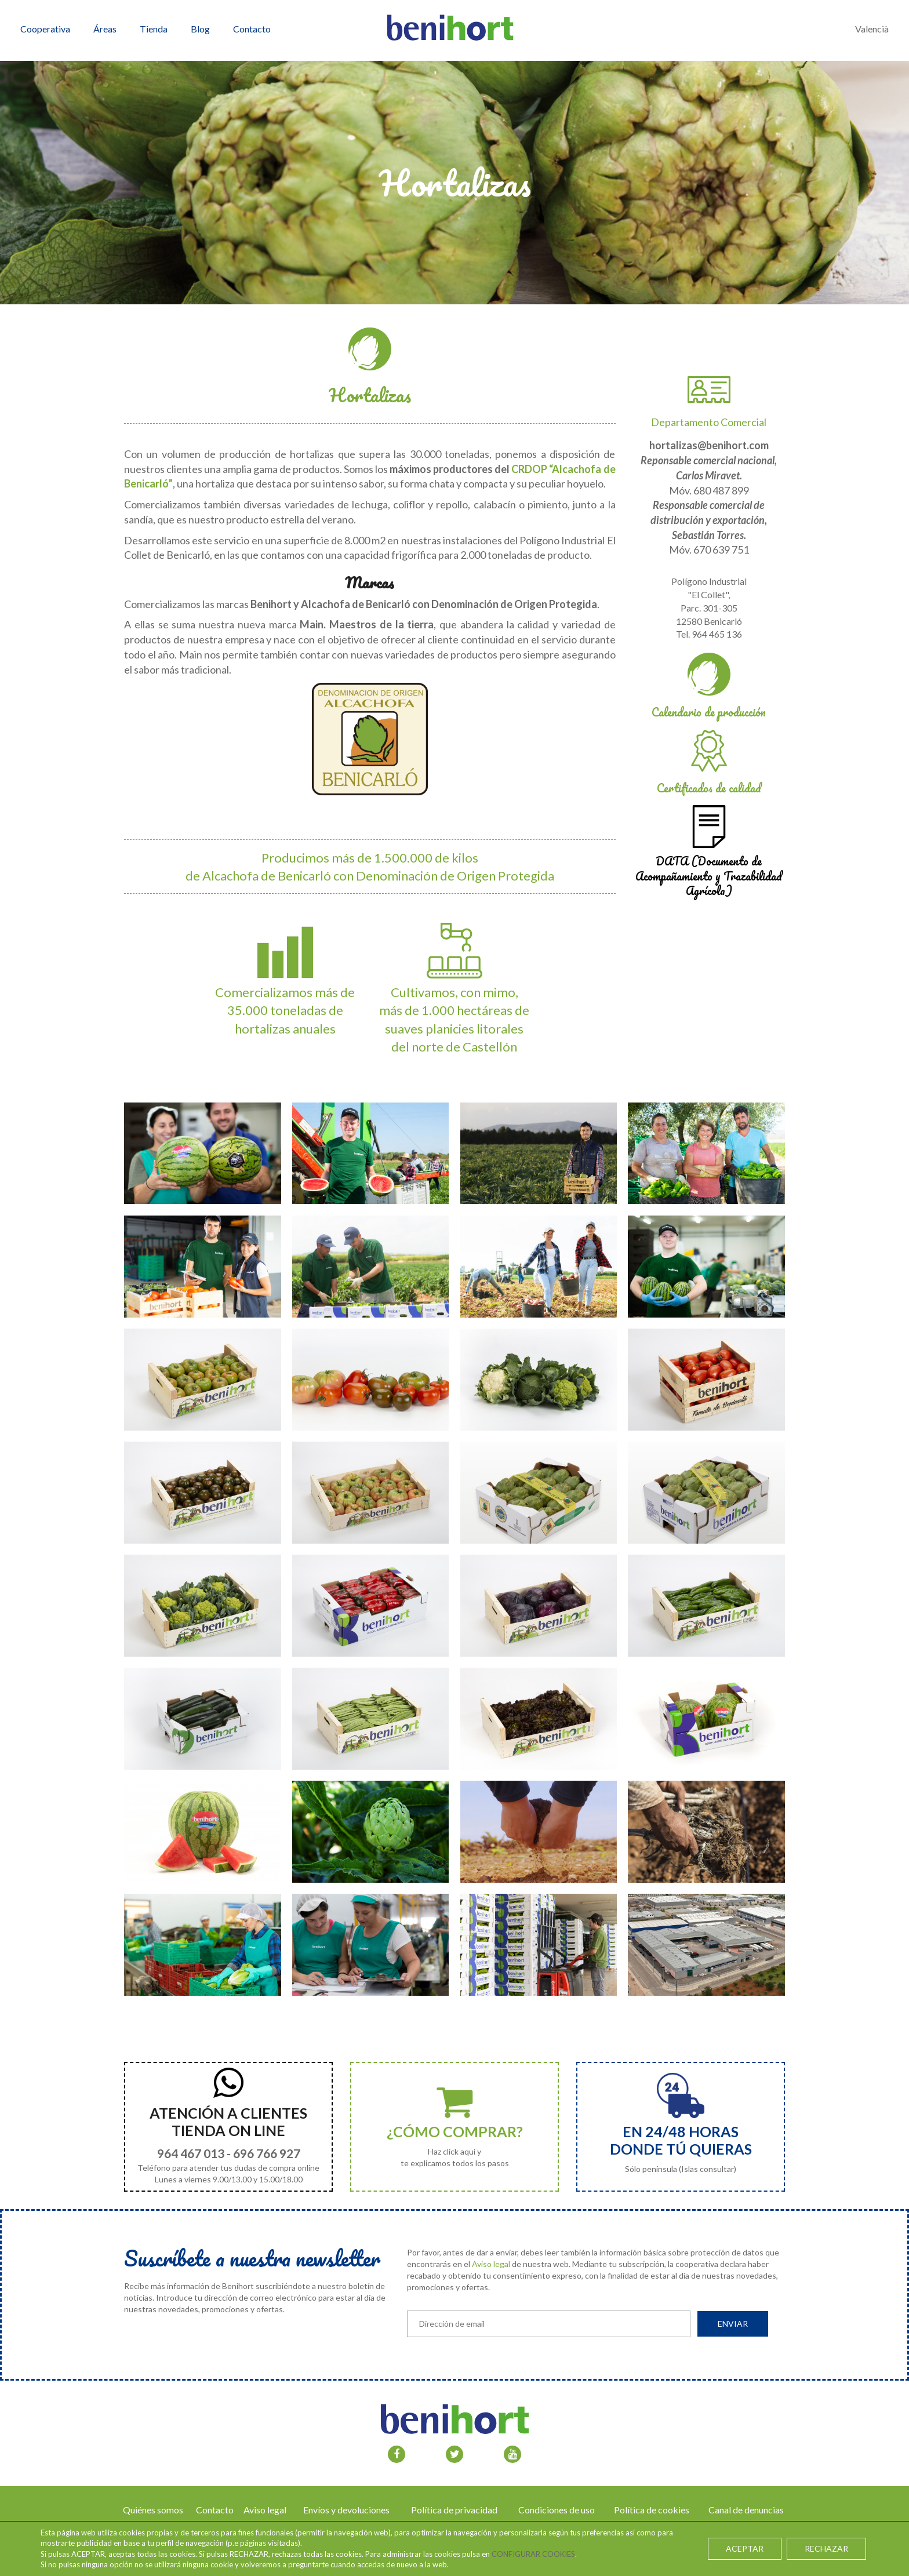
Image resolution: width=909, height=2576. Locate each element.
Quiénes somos (153, 2509)
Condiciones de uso (556, 2509)
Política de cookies (651, 2509)
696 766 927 (266, 2153)
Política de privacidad (454, 2509)
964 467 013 (190, 2153)
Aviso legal (491, 2264)
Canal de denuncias (746, 2509)
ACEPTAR (745, 2548)
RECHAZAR (826, 2548)
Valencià (872, 28)
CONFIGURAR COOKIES (533, 2554)
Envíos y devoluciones (346, 2509)
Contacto (215, 2509)
